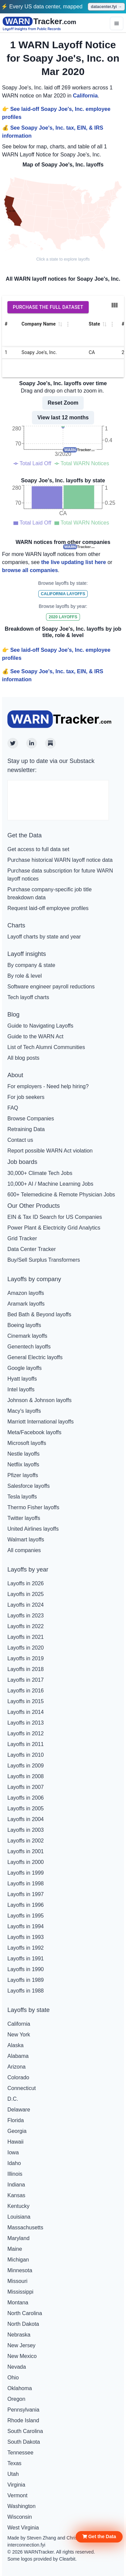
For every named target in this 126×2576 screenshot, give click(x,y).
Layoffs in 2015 (25, 1701)
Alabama (18, 2056)
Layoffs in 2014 (25, 1712)
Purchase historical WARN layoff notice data (60, 860)
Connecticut (21, 2088)
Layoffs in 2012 (25, 1733)
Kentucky (18, 2206)
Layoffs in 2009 (25, 1765)
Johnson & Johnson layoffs (39, 1400)
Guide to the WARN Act (35, 1036)
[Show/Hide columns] (114, 305)
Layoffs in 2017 (25, 1680)
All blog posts (23, 1058)
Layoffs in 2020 (25, 1648)
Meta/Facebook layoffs (34, 1432)
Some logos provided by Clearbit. (42, 2559)
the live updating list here (73, 562)
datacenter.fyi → (106, 6)
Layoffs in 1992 (25, 1948)
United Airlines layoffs (33, 1529)
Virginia (16, 2485)
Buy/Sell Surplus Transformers (43, 1260)
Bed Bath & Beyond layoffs (39, 1314)
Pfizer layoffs (22, 1475)
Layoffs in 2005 (25, 1808)
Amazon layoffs (25, 1293)
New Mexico (22, 2356)
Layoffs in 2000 (25, 1862)
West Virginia (23, 2527)
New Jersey (21, 2345)
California (85, 95)
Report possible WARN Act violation (50, 1151)
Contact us (20, 1140)
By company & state (31, 965)
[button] (99, 2537)
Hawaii (15, 2142)
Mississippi (20, 2292)
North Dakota (23, 2324)
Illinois (14, 2174)
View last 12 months (63, 417)
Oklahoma (19, 2388)
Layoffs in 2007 (25, 1787)
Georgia (17, 2131)
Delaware (18, 2109)
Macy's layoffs (24, 1411)
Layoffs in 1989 (25, 1980)
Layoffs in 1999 (25, 1873)
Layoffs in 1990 (25, 1969)
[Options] (116, 23)
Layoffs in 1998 (25, 1883)
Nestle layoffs (23, 1454)
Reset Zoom (63, 403)
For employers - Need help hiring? (48, 1086)
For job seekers (25, 1097)
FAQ (12, 1108)
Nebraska (18, 2335)
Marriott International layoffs (40, 1421)
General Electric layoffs (34, 1357)
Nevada (16, 2367)
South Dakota (23, 2442)
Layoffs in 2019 (25, 1658)
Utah (13, 2474)
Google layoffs (24, 1368)
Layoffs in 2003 (25, 1830)
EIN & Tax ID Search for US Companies (54, 1217)
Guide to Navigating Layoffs (40, 1026)
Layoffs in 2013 (25, 1723)
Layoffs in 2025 (25, 1594)
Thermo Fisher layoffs (33, 1507)
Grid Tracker (22, 1238)
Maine (14, 2249)
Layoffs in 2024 (25, 1605)
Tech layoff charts (28, 997)
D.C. (12, 2099)
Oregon (16, 2399)
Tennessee (20, 2452)
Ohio (13, 2377)
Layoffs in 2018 (25, 1669)
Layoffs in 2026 (25, 1583)
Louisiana (19, 2217)
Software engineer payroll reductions (51, 986)
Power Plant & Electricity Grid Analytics (53, 1228)
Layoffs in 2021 (25, 1637)
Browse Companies (30, 1118)
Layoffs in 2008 (25, 1776)
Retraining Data (26, 1129)
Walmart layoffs (25, 1539)
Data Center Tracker (31, 1249)
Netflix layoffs (23, 1464)
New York (18, 2034)
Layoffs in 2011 (25, 1744)
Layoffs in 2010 (25, 1755)
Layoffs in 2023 (25, 1615)
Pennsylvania (23, 2410)
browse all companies (30, 570)
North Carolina (24, 2313)
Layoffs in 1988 (25, 1991)
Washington (21, 2506)
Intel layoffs (21, 1389)
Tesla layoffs (22, 1497)
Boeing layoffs (24, 1325)
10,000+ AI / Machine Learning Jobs (50, 1184)
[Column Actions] (67, 324)
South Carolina (25, 2431)
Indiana (16, 2184)
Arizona (16, 2067)
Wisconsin (19, 2517)
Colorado (18, 2077)
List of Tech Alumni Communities (46, 1047)
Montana (17, 2302)
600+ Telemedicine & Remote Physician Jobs (61, 1194)
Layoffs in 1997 (25, 1894)
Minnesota (19, 2270)
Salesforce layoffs (28, 1486)
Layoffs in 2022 (25, 1626)
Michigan (18, 2259)
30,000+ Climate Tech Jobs (39, 1173)
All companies (24, 1550)
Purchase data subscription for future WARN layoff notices (60, 875)
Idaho (14, 2163)
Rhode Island (23, 2420)
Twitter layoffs (23, 1518)
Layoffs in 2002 (25, 1840)
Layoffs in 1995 (25, 1916)
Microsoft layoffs (26, 1443)
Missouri (17, 2281)
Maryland (18, 2238)
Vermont (17, 2495)
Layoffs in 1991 (25, 1958)
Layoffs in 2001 (25, 1851)
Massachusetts (25, 2227)
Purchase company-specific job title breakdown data (49, 893)
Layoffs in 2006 (25, 1798)
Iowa (13, 2152)
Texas (14, 2463)
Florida (15, 2120)
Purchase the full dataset (48, 307)
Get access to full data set (38, 849)
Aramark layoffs (26, 1304)
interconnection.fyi (26, 2545)
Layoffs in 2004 (25, 1819)
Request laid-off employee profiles (48, 908)
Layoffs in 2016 (25, 1690)
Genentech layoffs (29, 1346)
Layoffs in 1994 (25, 1926)
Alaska (15, 2045)
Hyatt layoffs (22, 1379)
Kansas (16, 2195)
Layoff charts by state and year (44, 936)
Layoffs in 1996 (25, 1905)
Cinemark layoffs (27, 1336)
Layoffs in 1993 (25, 1937)
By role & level (24, 976)
